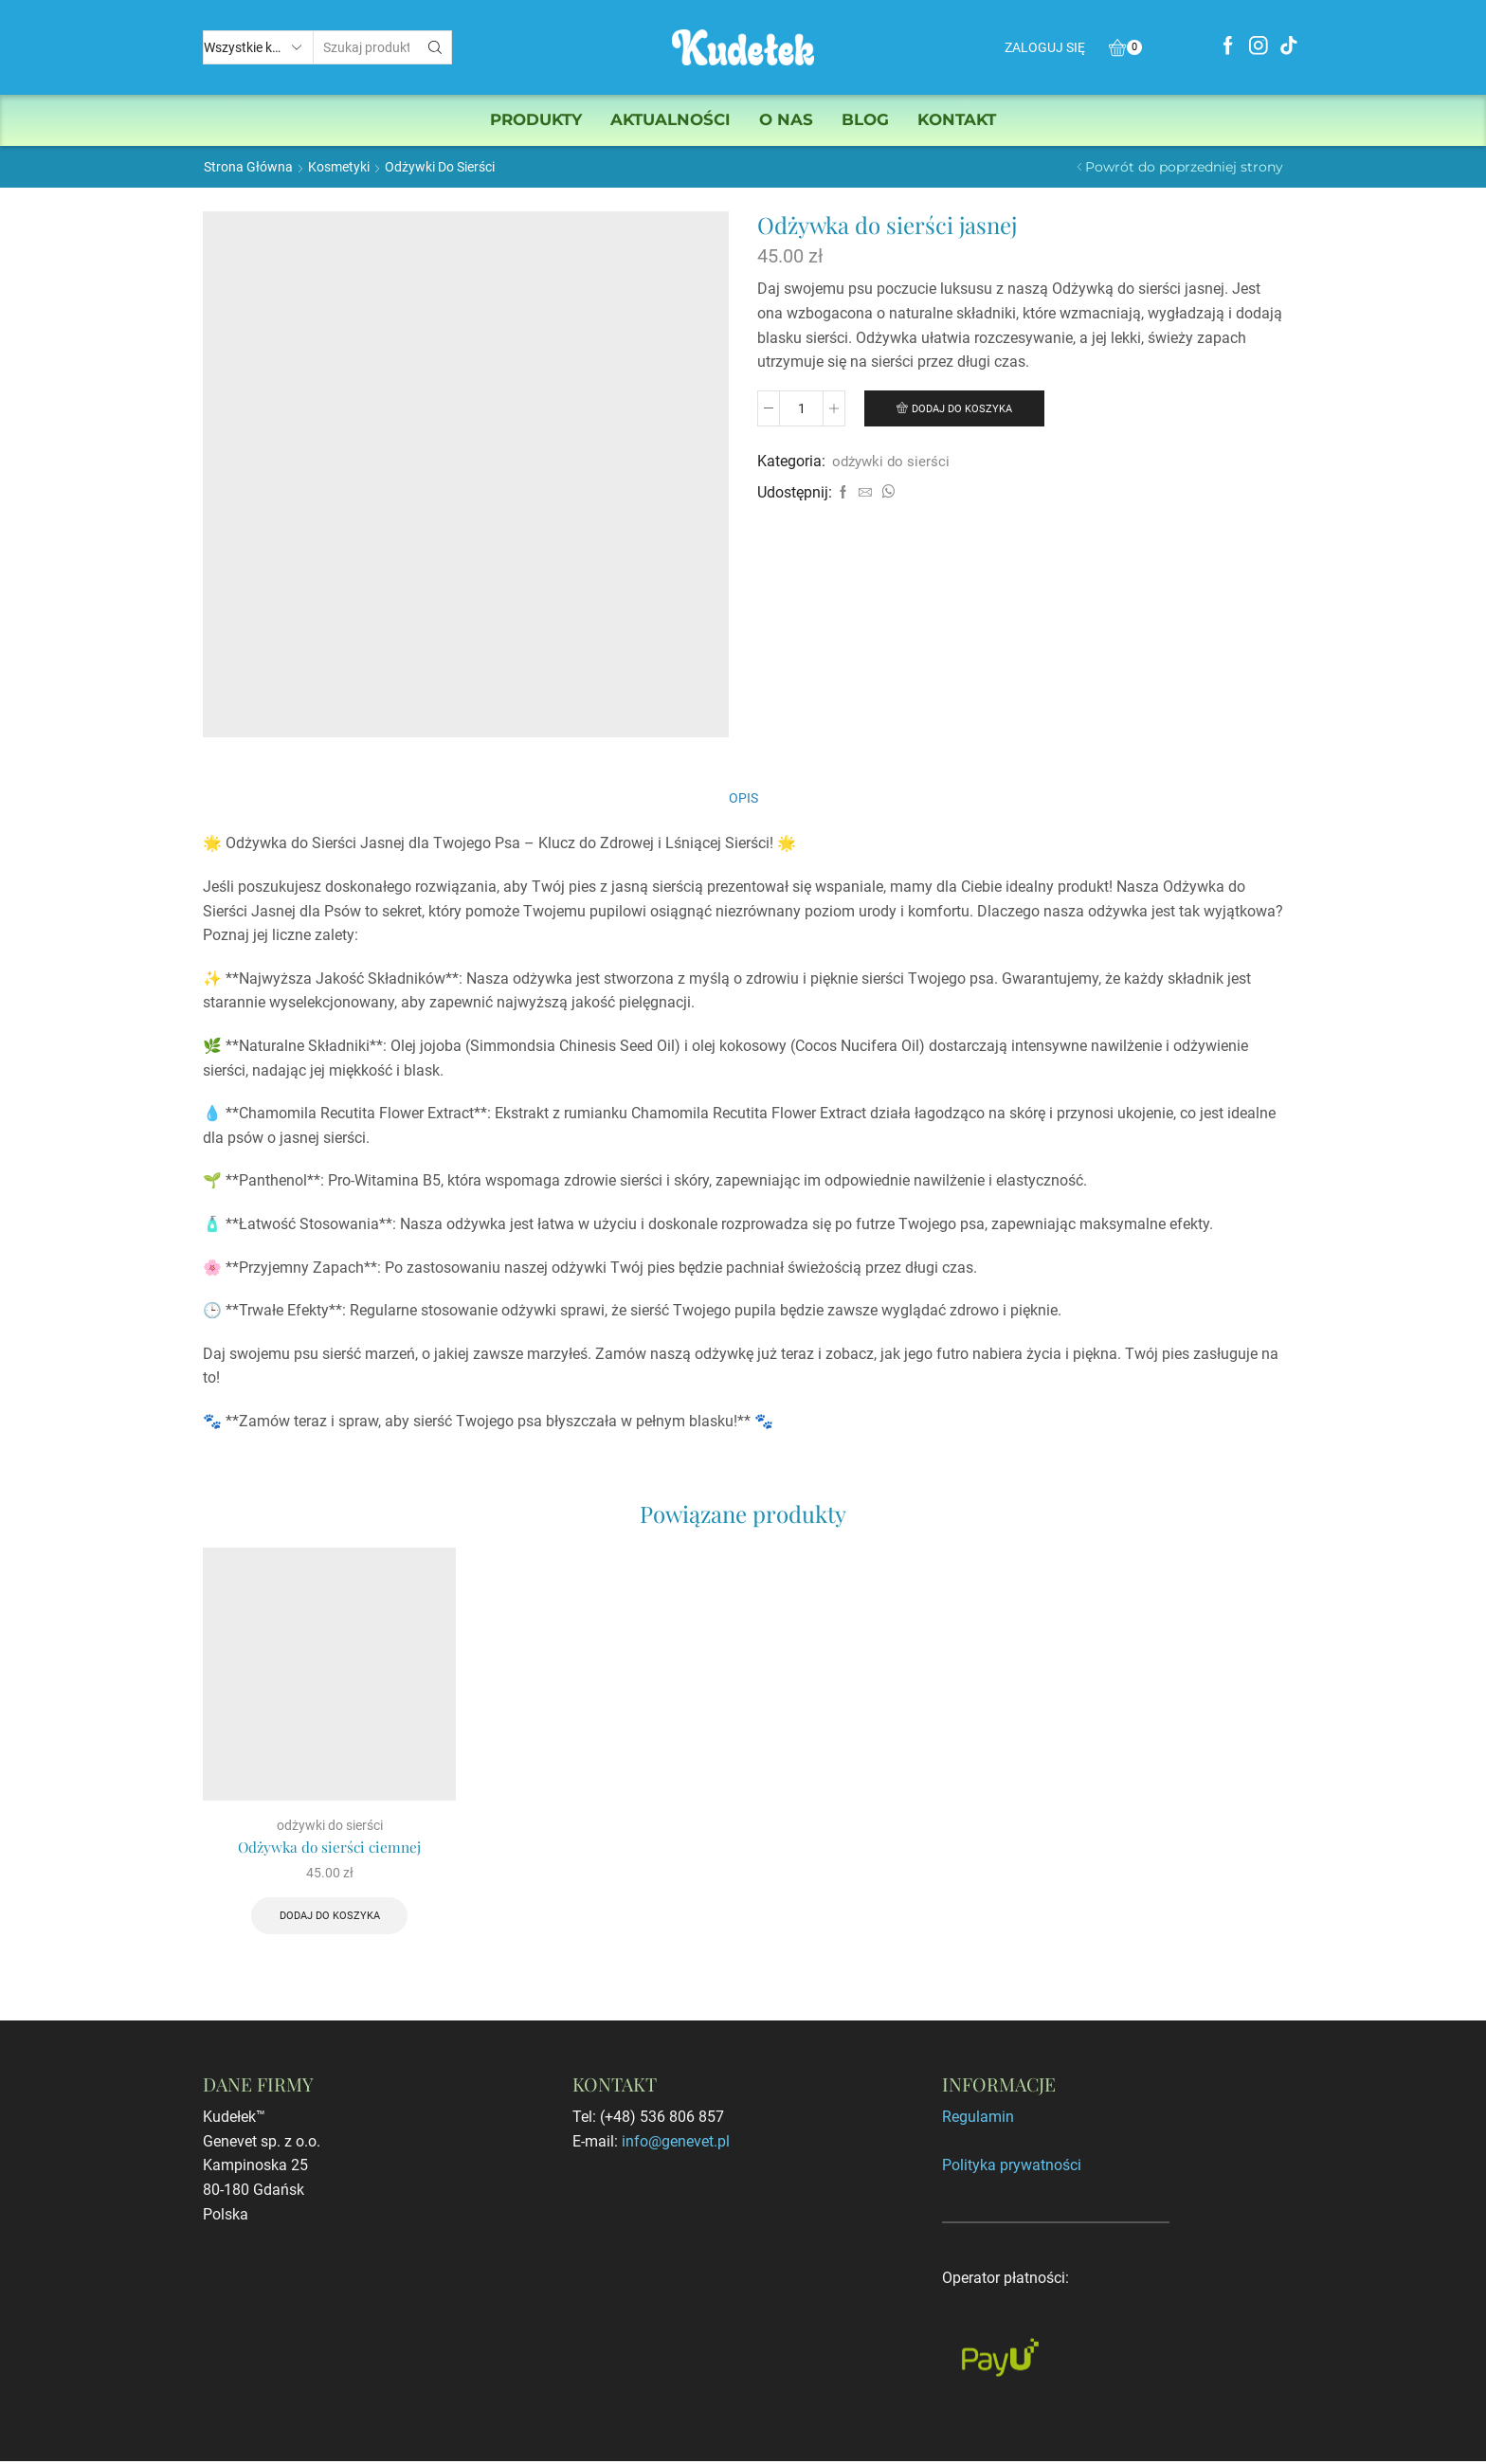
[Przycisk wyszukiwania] (435, 47)
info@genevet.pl (676, 2144)
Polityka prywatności (1011, 2168)
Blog (865, 119)
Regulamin (978, 2120)
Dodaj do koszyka (964, 408)
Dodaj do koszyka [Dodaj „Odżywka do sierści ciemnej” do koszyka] (330, 1918)
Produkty (536, 119)
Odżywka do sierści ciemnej (330, 1847)
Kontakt (956, 119)
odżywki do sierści (440, 166)
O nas (786, 119)
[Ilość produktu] (801, 408)
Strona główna (248, 166)
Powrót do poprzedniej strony (1184, 166)
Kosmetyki (339, 166)
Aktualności (670, 119)
